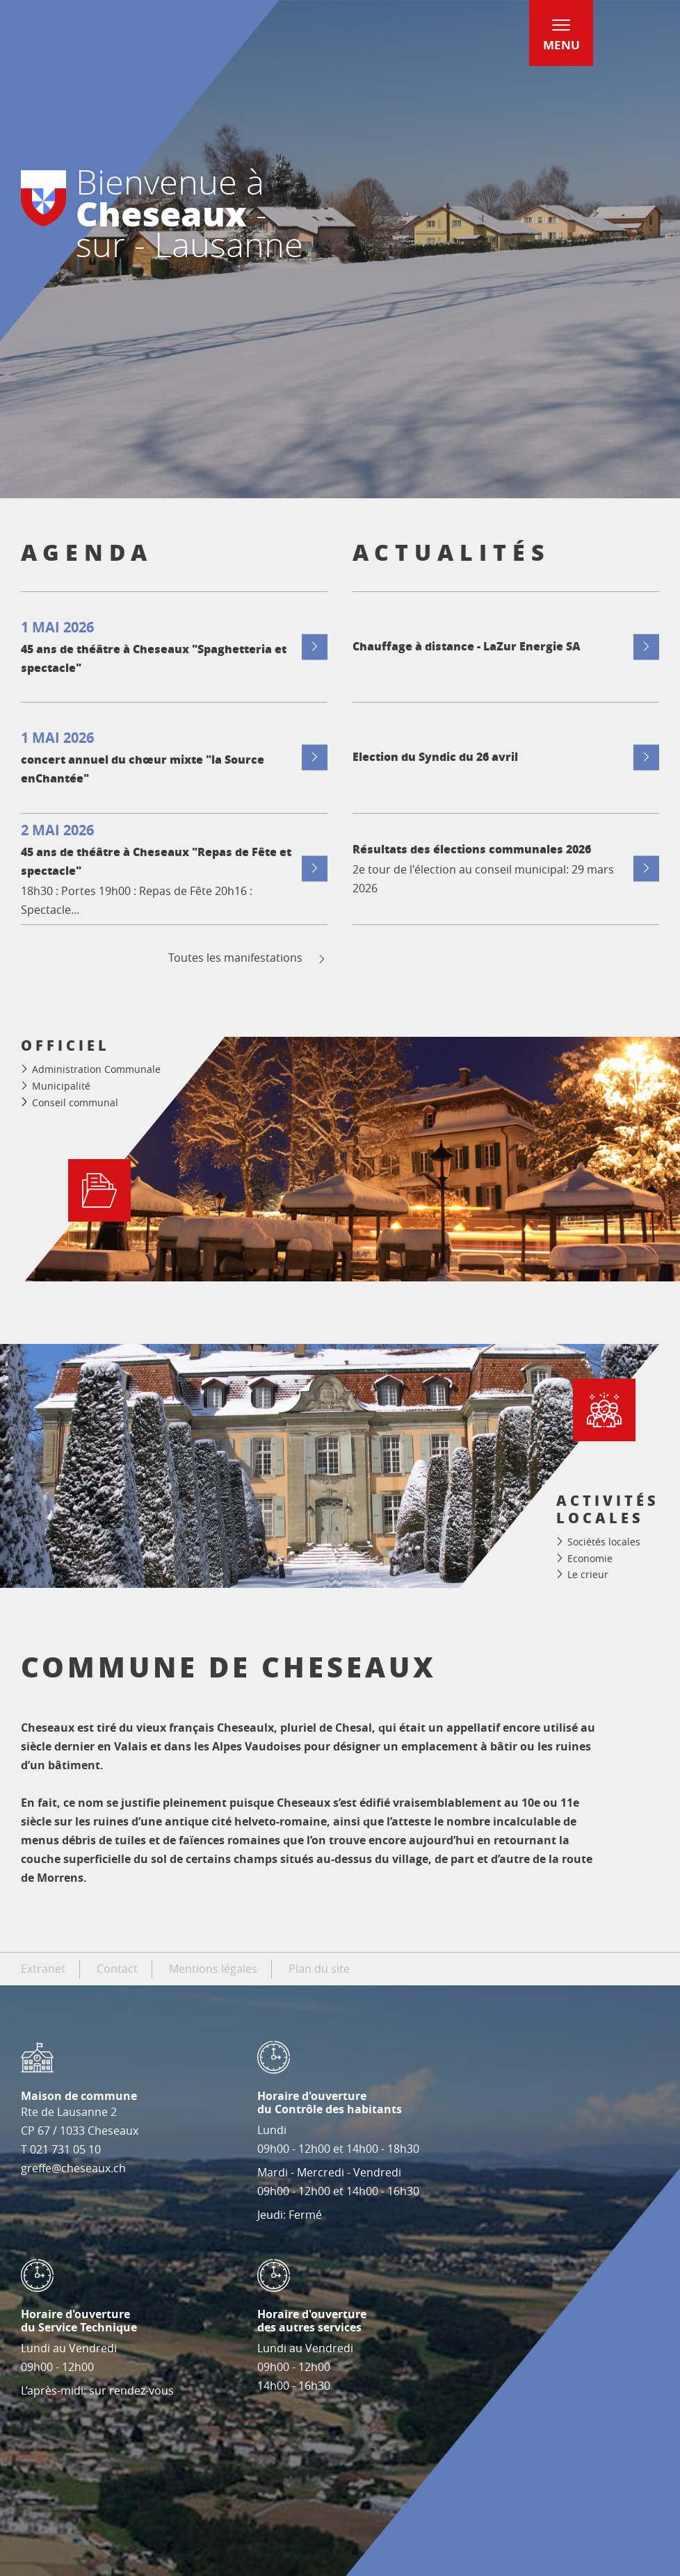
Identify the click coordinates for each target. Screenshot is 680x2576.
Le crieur (587, 1574)
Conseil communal (75, 1102)
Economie (590, 1558)
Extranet (43, 1968)
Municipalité (61, 1085)
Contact (117, 1968)
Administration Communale (96, 1069)
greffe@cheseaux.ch (73, 2168)
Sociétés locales (603, 1541)
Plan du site (319, 1968)
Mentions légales (213, 1968)
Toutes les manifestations (247, 958)
